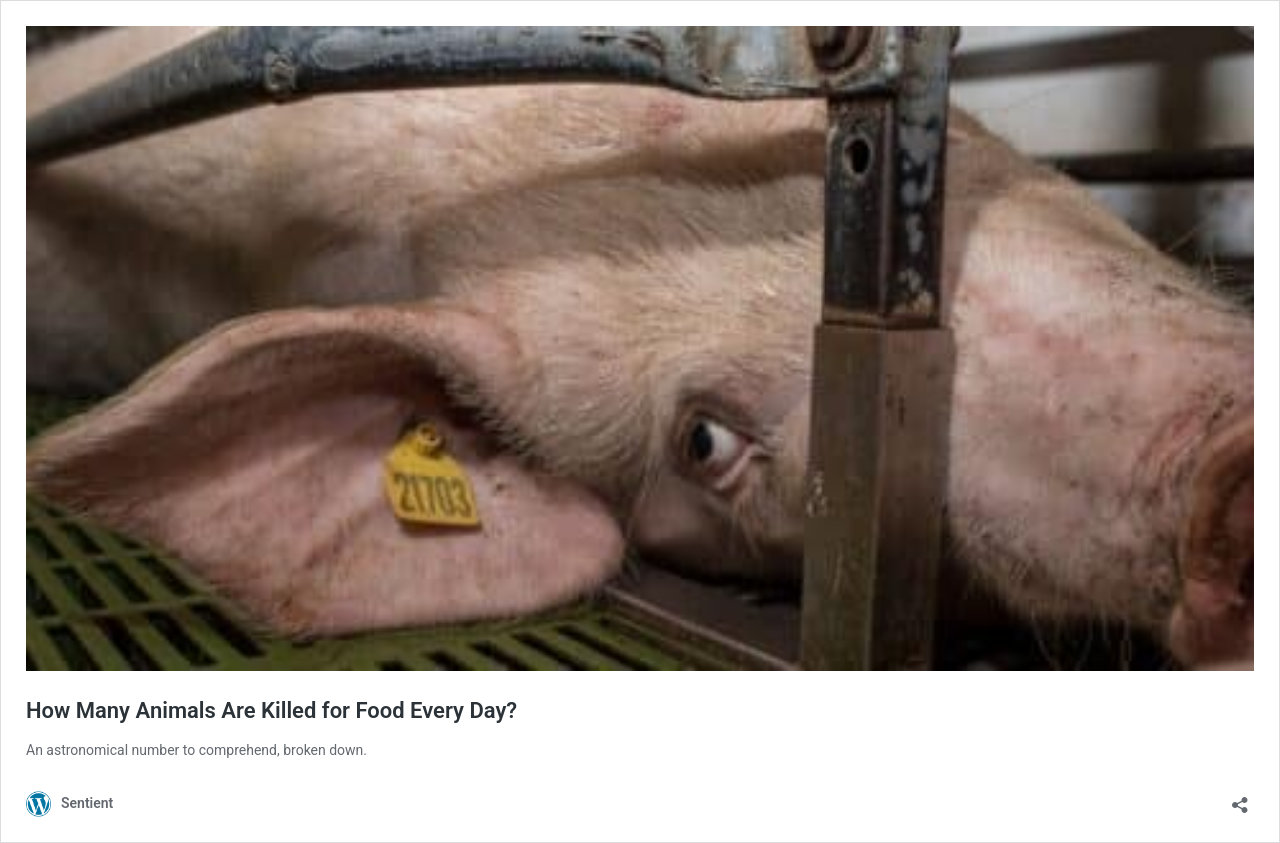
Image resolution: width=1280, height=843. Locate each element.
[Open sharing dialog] (1240, 798)
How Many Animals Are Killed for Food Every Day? (271, 710)
